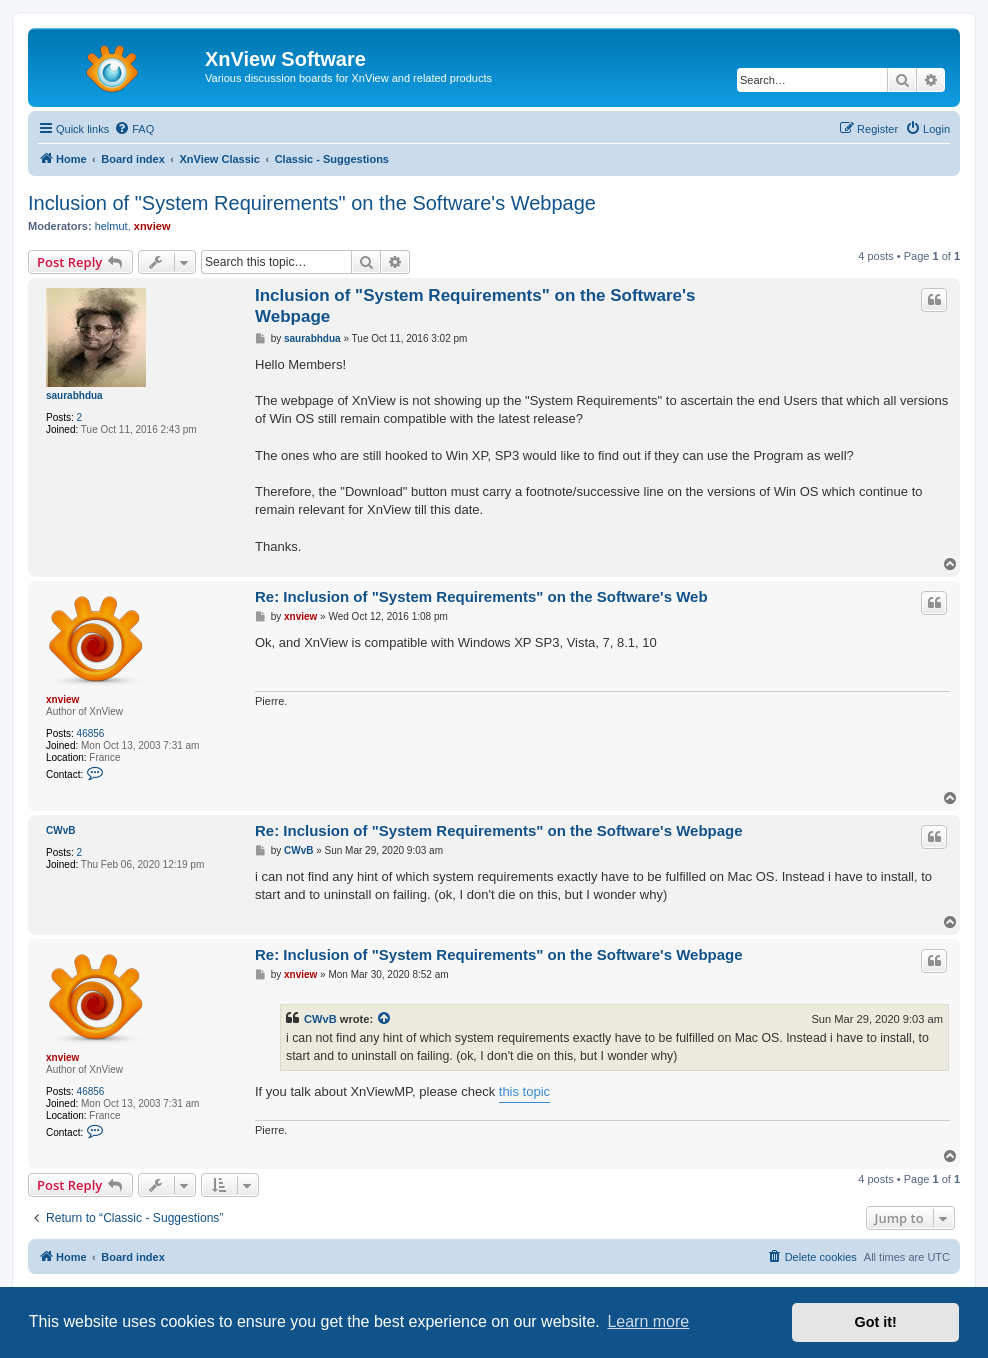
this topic (524, 1091)
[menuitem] (134, 129)
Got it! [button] (876, 1322)
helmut (111, 226)
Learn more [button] (648, 1321)
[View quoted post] (385, 1019)
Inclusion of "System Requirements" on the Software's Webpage (312, 203)
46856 (91, 733)
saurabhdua (74, 395)
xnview (152, 226)
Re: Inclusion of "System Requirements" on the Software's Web (481, 596)
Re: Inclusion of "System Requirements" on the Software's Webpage (499, 830)
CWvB (60, 830)
